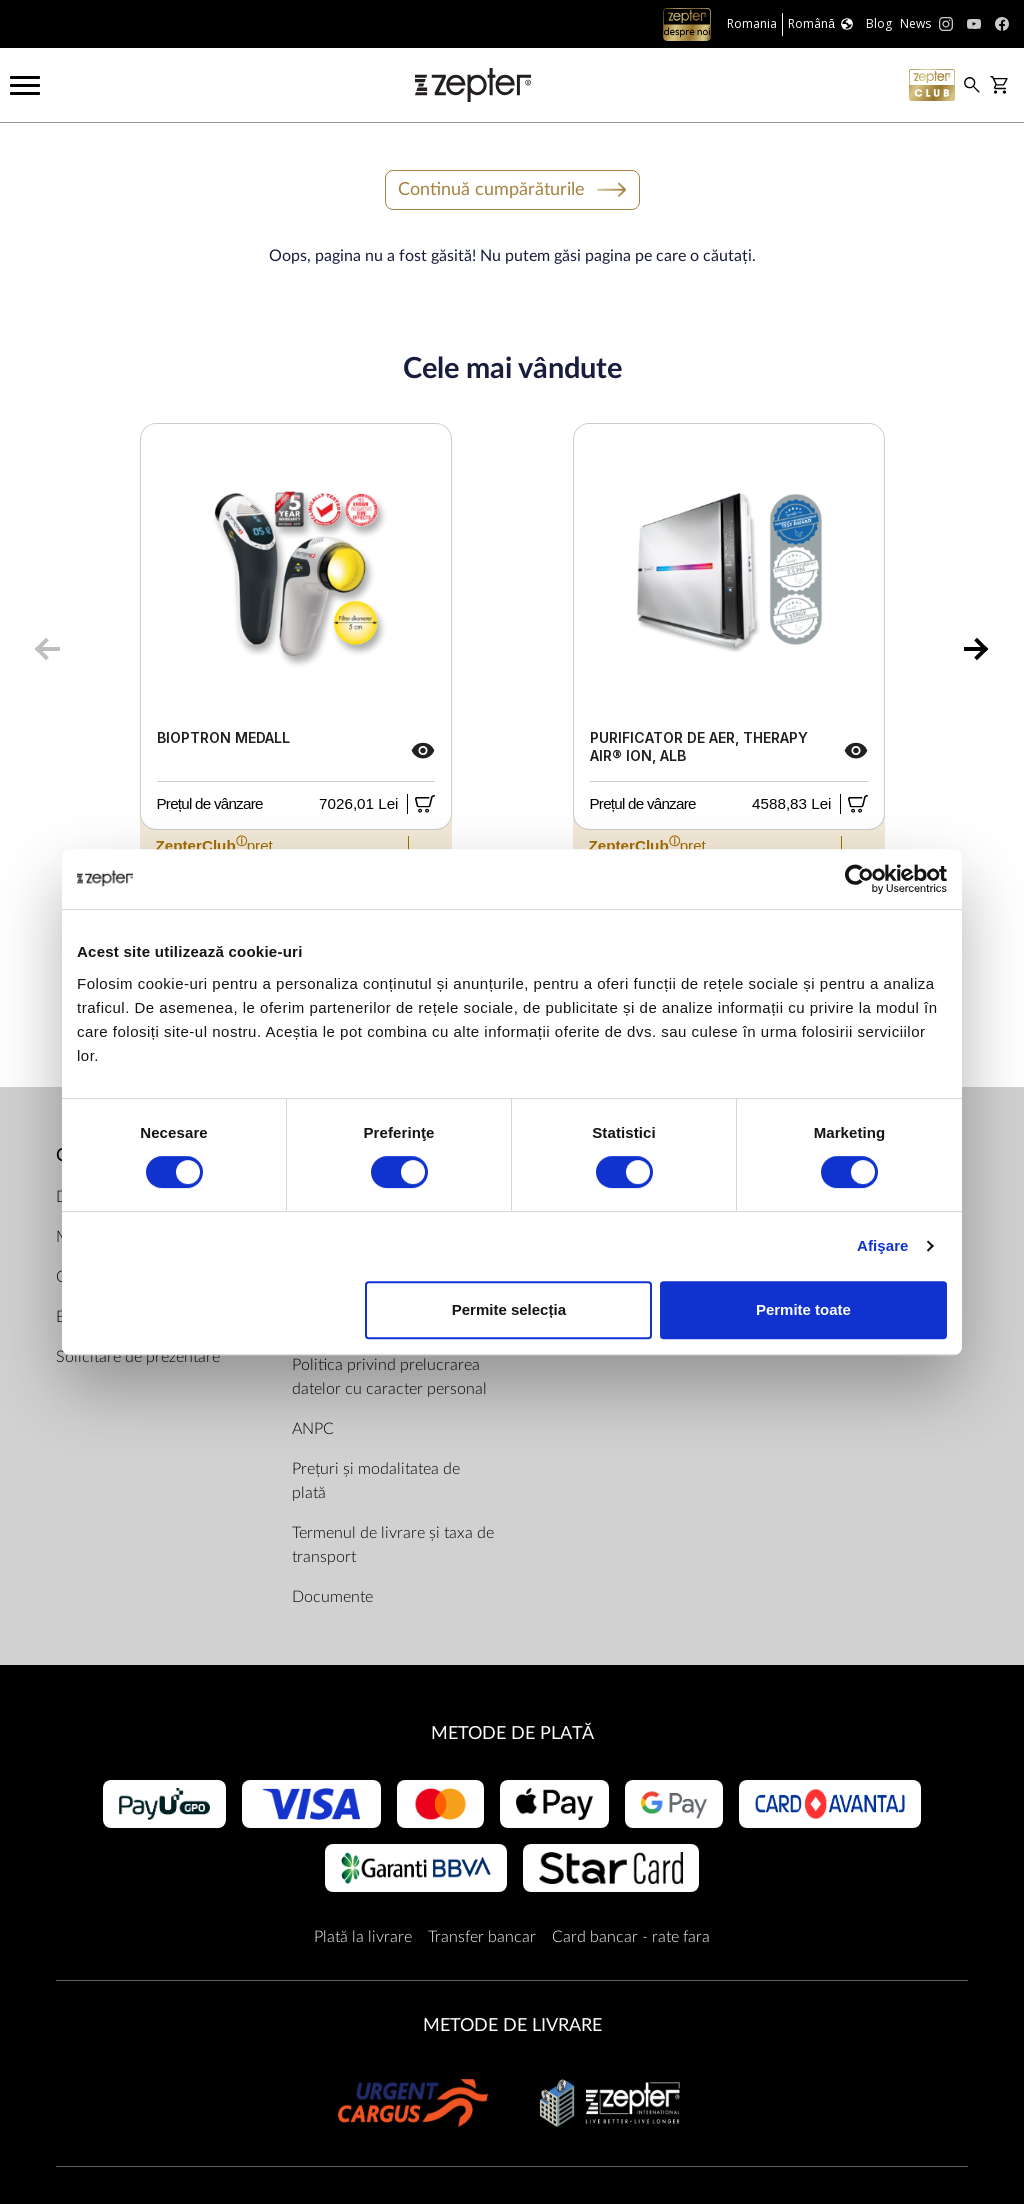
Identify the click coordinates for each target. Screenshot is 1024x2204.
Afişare (883, 1245)
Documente (332, 1597)
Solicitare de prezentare (138, 1357)
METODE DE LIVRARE (512, 2025)
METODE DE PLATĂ (512, 1733)
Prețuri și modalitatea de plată (376, 1481)
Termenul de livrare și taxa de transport (393, 1545)
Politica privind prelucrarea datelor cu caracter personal (389, 1377)
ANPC (313, 1429)
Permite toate (803, 1309)
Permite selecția (509, 1309)
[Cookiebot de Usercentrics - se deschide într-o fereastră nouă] (859, 879)
